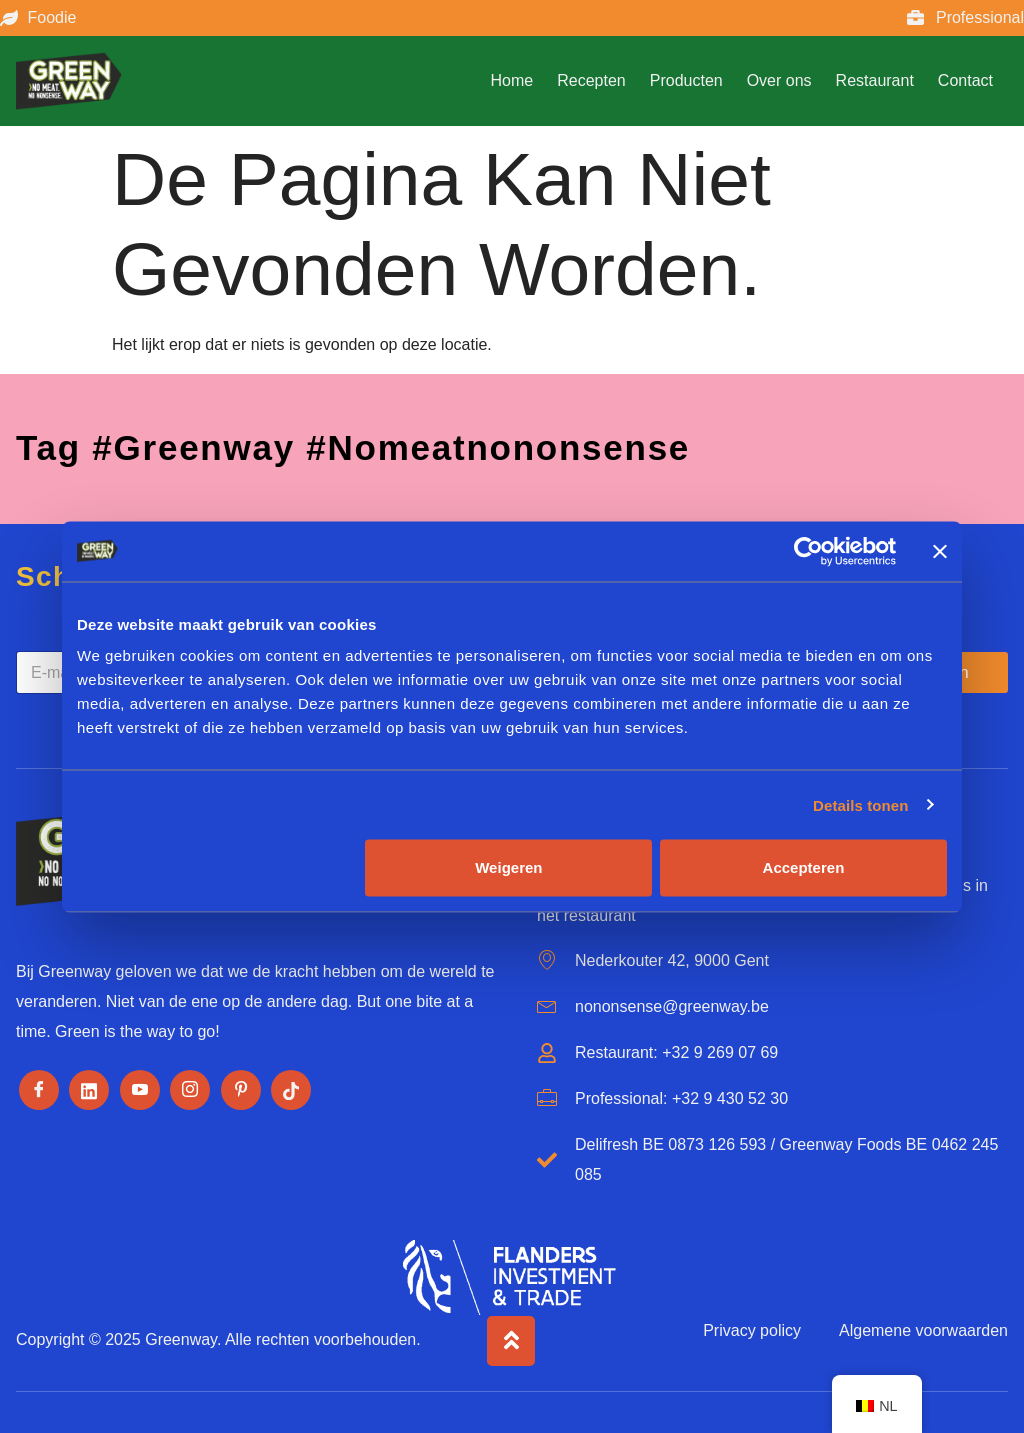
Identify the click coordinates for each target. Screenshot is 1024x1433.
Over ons (779, 80)
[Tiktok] (291, 1090)
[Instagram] (190, 1090)
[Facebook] (39, 1090)
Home (512, 80)
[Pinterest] (241, 1090)
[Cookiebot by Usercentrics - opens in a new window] (808, 551)
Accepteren (804, 867)
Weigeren (508, 867)
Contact (965, 80)
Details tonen (860, 804)
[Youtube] (140, 1090)
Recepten (591, 80)
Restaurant (875, 80)
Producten (686, 80)
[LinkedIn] (89, 1090)
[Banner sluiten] (940, 551)
